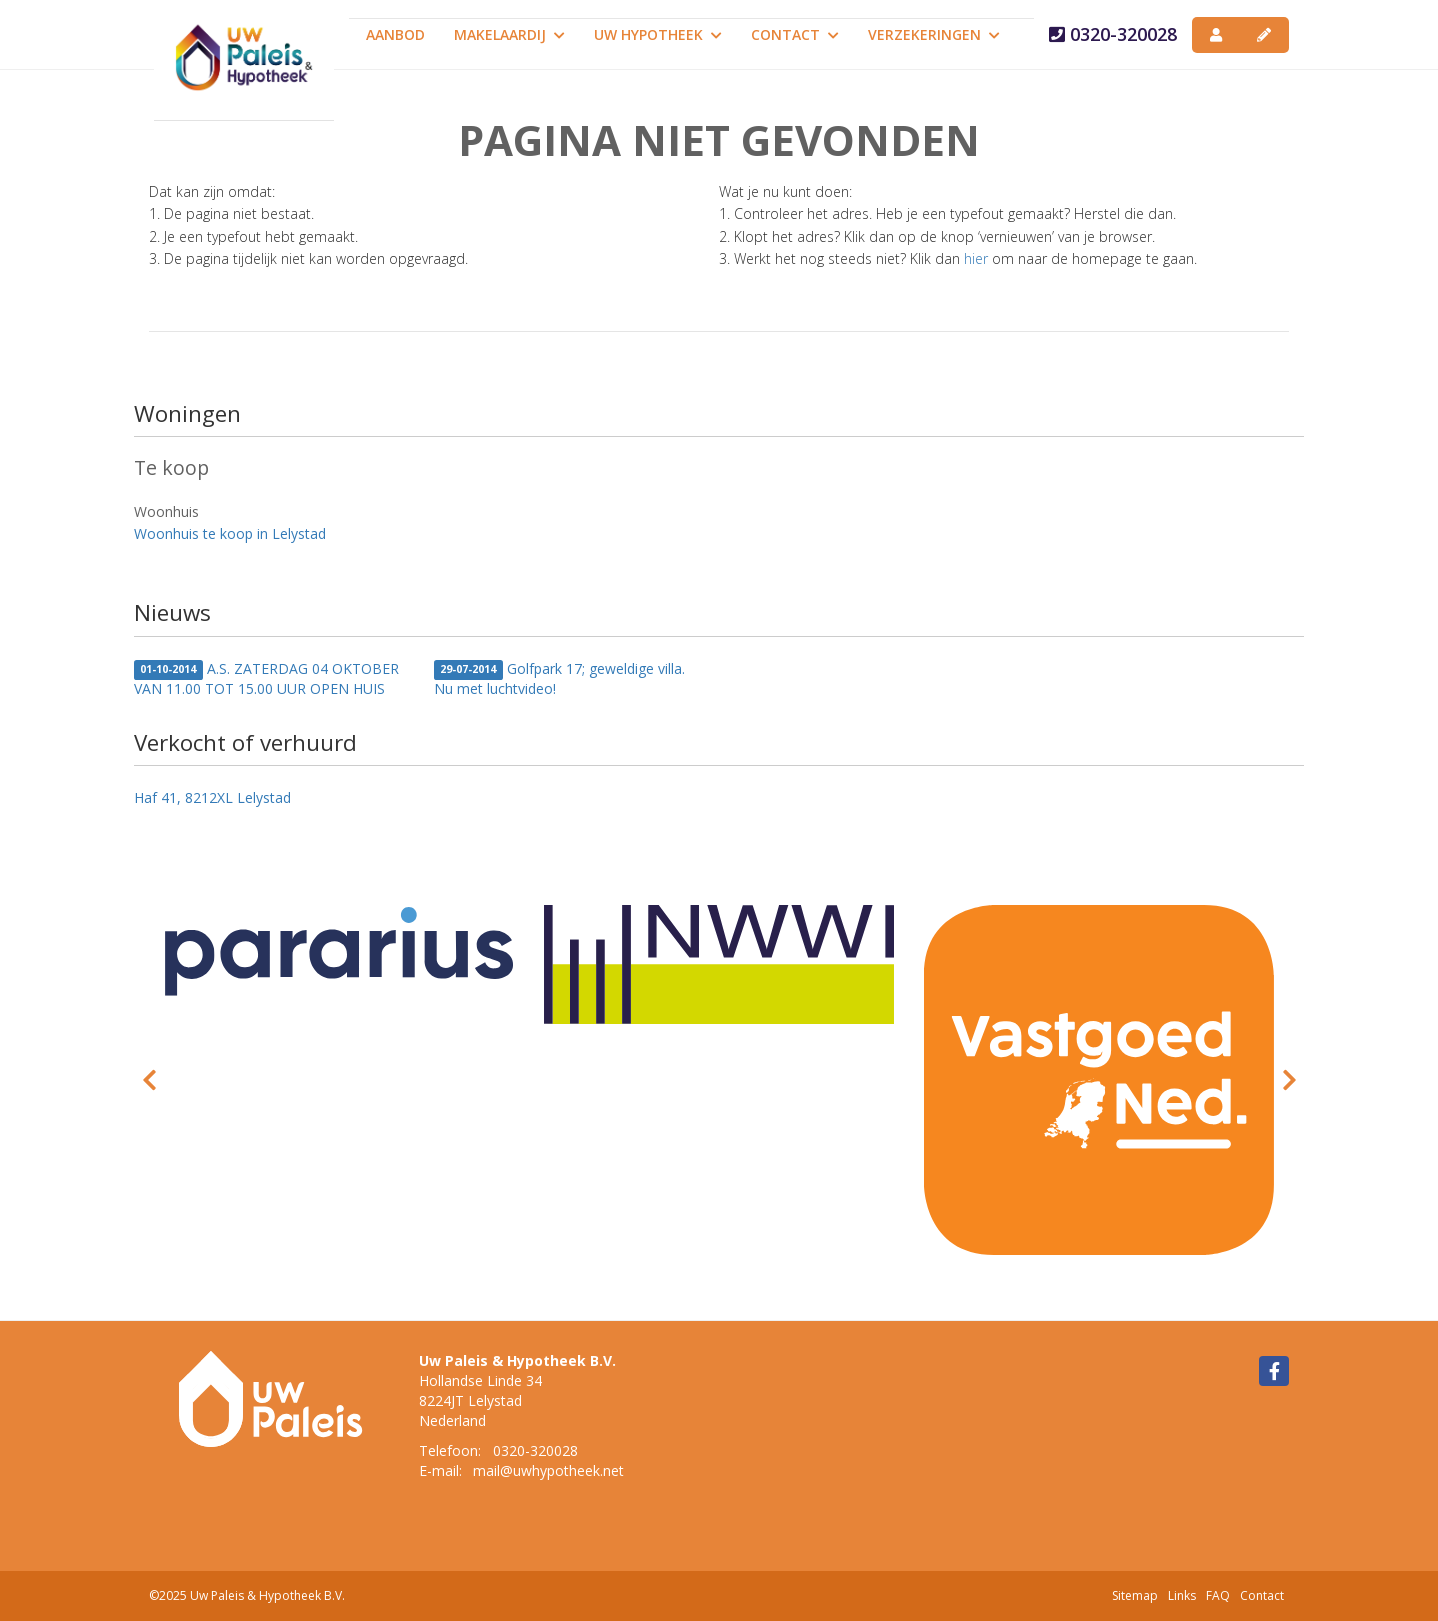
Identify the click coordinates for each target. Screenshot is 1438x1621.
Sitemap (1135, 1595)
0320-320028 (1113, 34)
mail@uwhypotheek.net (548, 1470)
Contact (795, 34)
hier (976, 258)
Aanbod (395, 34)
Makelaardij (509, 34)
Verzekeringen (934, 34)
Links (1182, 1595)
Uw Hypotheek (658, 34)
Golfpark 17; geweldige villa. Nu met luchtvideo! (559, 678)
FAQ (1218, 1595)
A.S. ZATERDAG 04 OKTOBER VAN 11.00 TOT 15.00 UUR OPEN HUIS (266, 678)
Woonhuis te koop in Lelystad (230, 533)
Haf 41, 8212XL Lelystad (212, 797)
